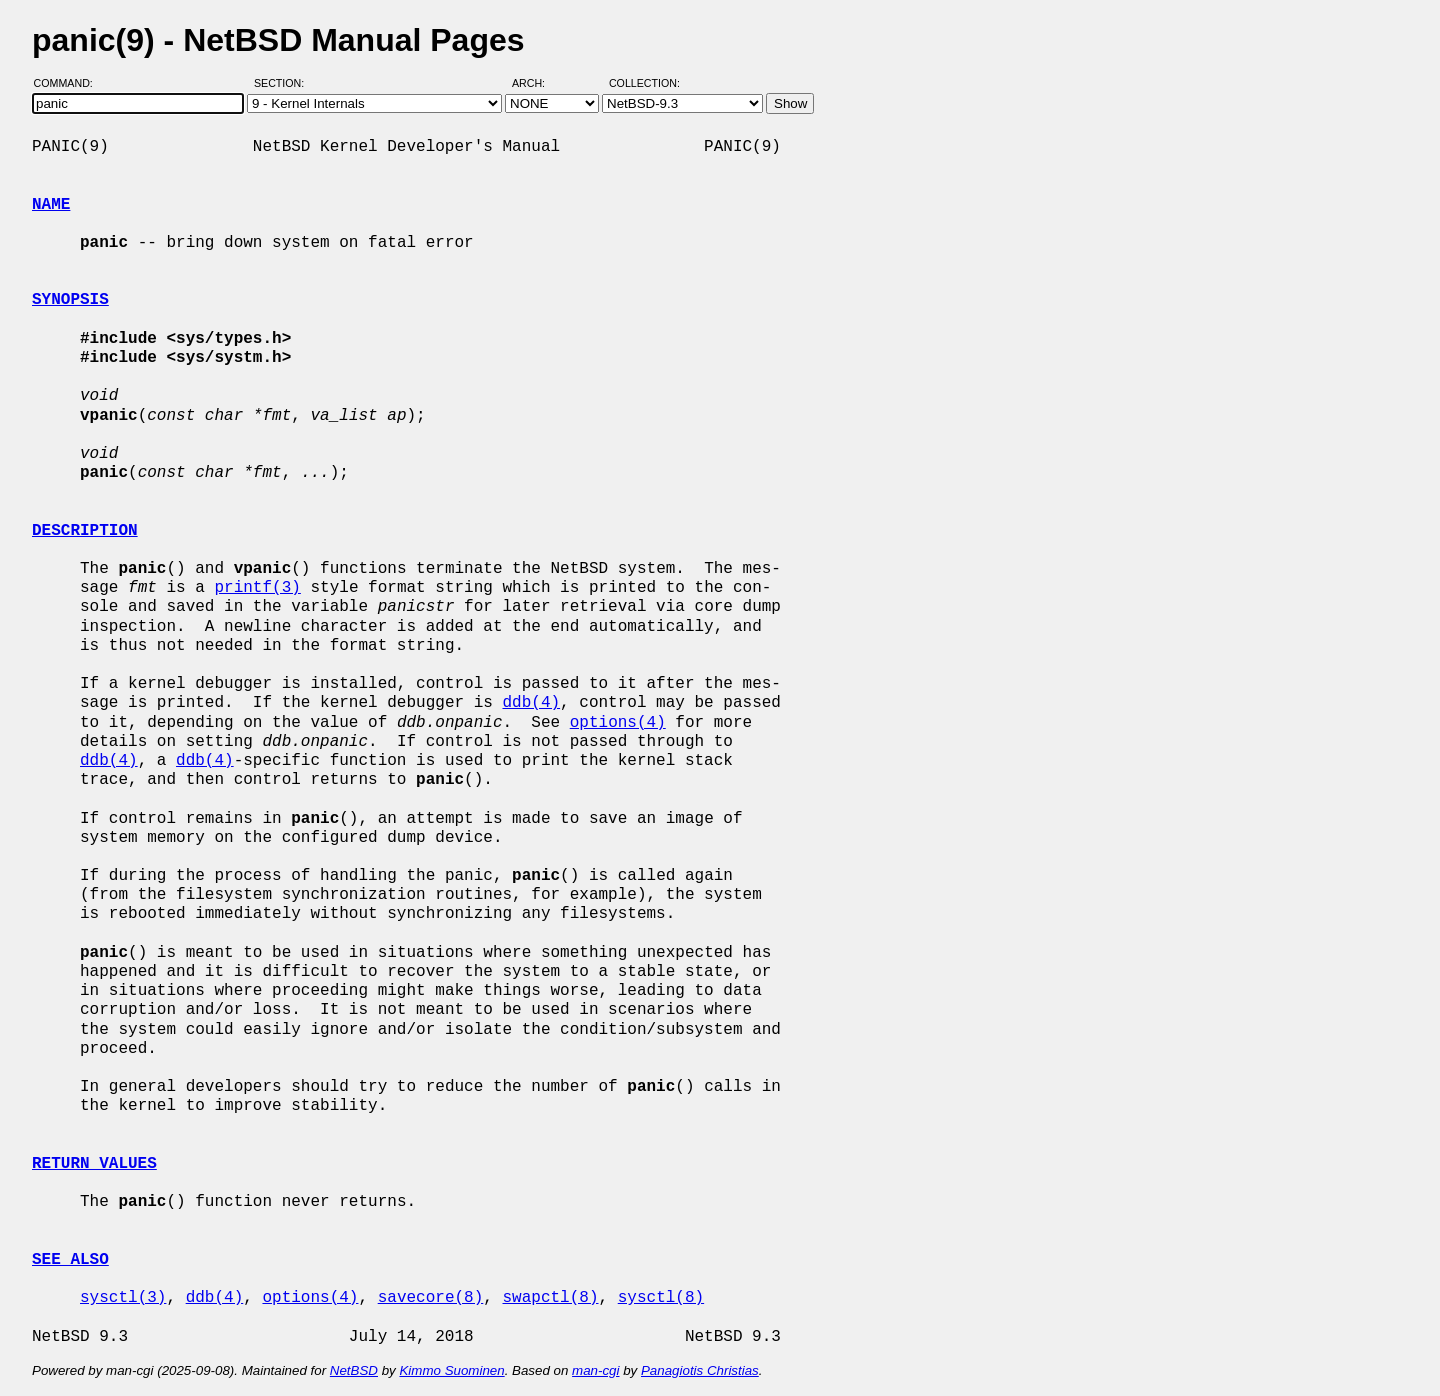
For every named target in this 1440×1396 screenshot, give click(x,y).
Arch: (537, 83)
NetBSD (354, 1370)
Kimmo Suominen (451, 1370)
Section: (283, 83)
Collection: (644, 83)
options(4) (618, 723)
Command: (69, 83)
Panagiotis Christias (700, 1370)
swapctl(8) (550, 1298)
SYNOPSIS (70, 300)
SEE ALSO (70, 1260)
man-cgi (595, 1370)
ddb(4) (531, 703)
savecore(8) (431, 1298)
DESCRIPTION (85, 531)
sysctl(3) (123, 1298)
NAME (51, 205)
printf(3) (257, 588)
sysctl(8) (661, 1298)
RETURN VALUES (94, 1164)
